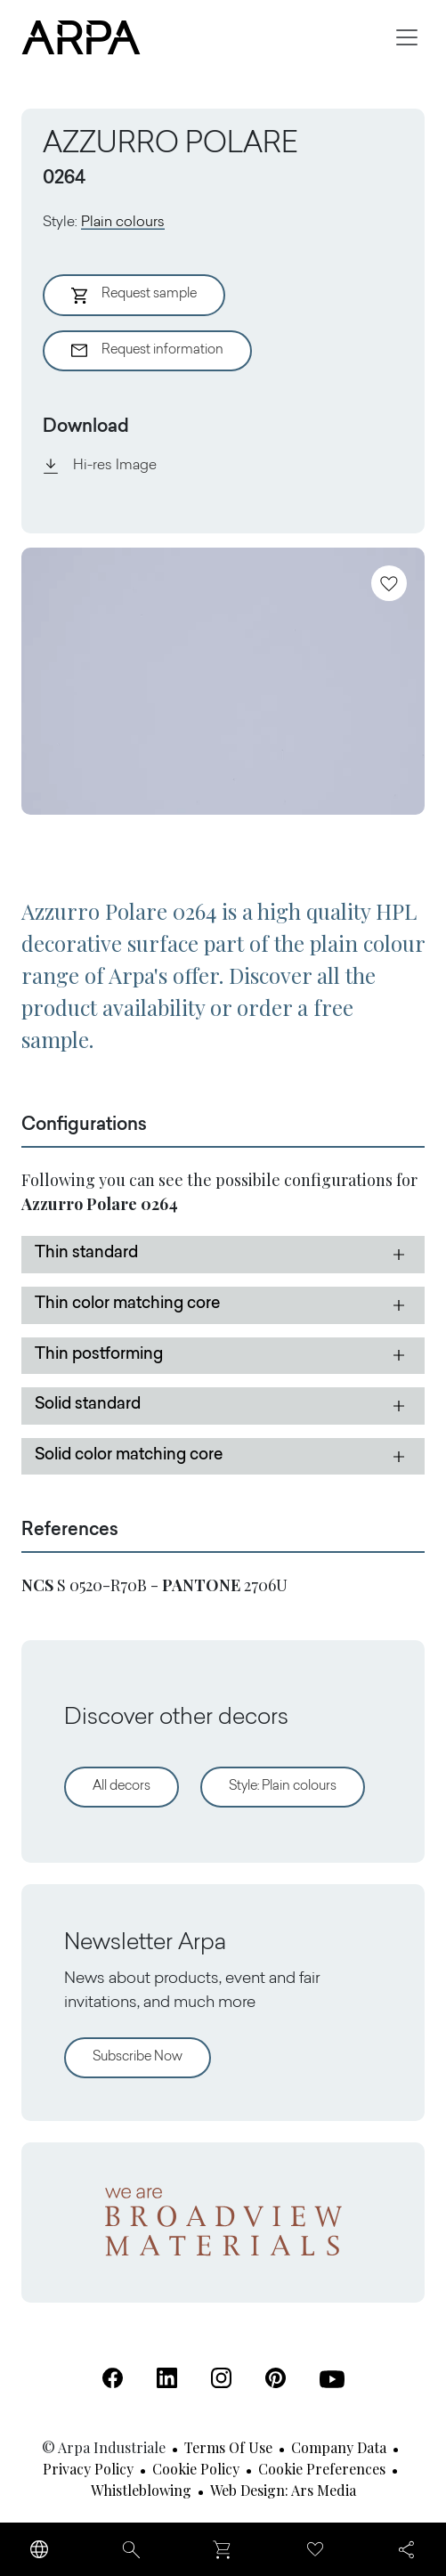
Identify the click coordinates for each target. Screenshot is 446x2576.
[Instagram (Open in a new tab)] (221, 2378)
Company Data (338, 2447)
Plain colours (123, 222)
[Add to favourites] (389, 583)
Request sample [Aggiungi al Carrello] (134, 296)
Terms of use (228, 2447)
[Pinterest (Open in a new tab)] (275, 2378)
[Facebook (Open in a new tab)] (112, 2378)
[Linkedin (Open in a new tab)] (167, 2378)
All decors (121, 1786)
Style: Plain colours (283, 1786)
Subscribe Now (137, 2057)
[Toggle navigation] (407, 37)
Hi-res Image (100, 466)
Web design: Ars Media (283, 2490)
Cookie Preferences (321, 2468)
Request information (147, 351)
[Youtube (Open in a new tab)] (332, 2379)
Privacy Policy (88, 2468)
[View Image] (223, 681)
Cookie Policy (195, 2468)
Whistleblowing (141, 2490)
